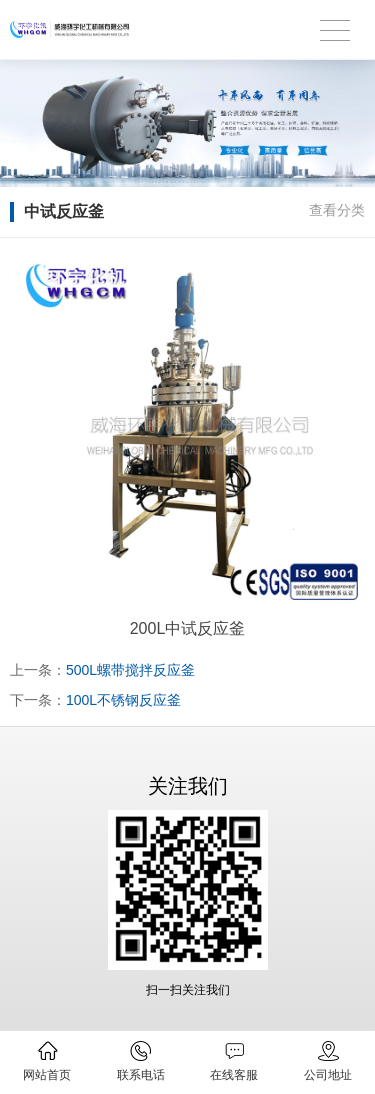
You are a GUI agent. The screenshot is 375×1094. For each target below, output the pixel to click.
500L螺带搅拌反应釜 (130, 670)
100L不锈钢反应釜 (123, 700)
